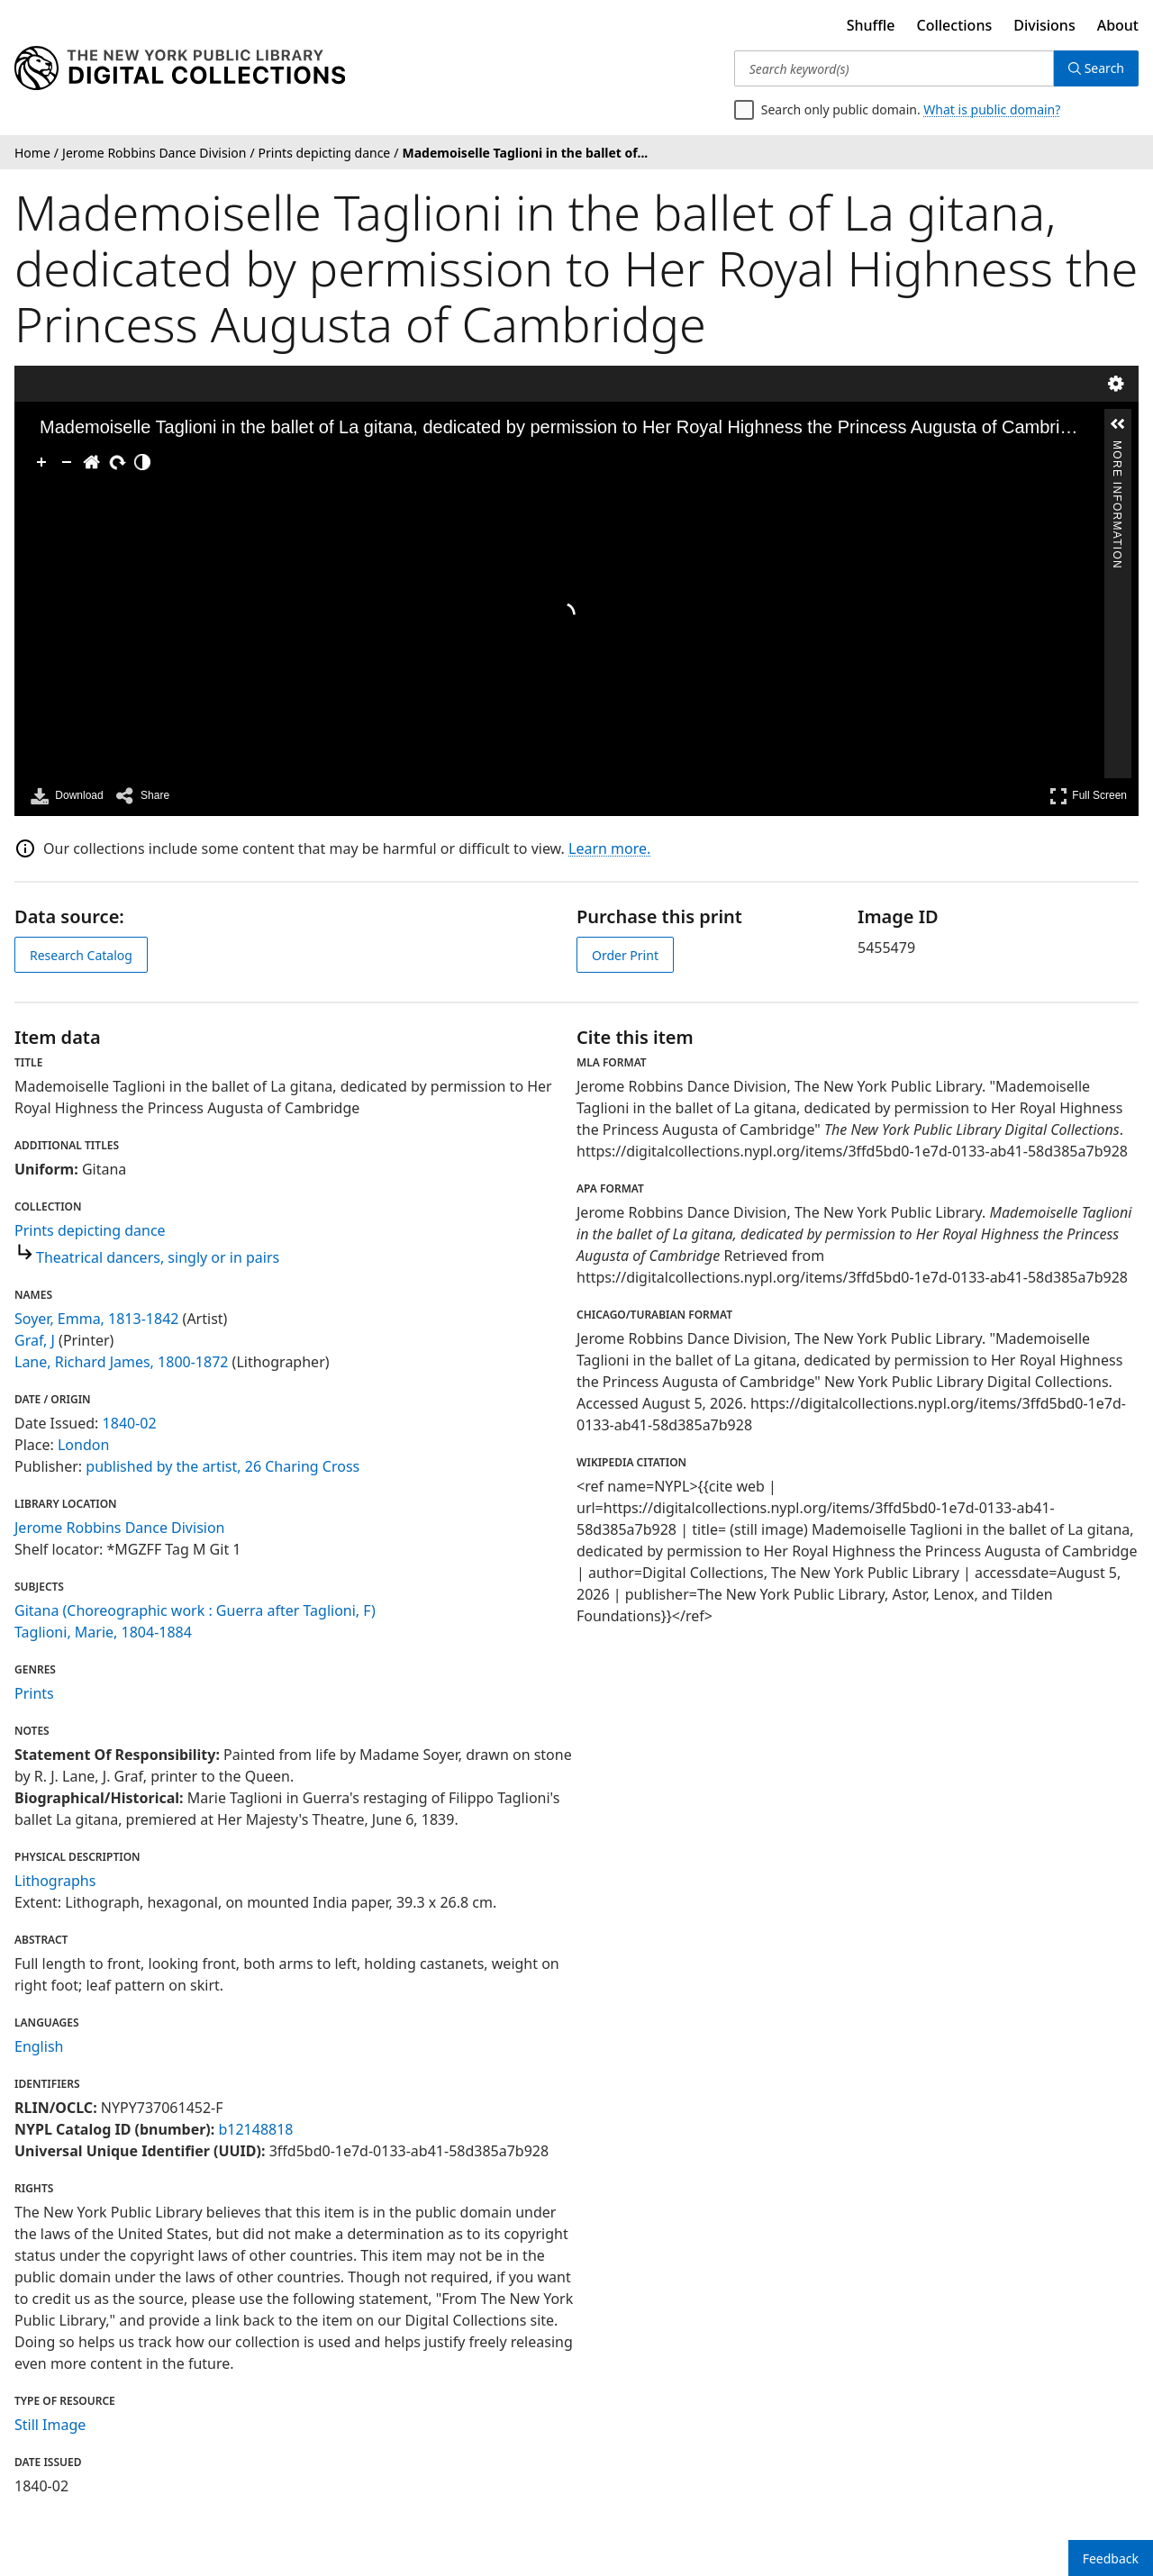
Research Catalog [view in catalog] (81, 955)
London (83, 1445)
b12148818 (255, 2129)
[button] (1118, 424)
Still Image (50, 2425)
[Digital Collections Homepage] (179, 68)
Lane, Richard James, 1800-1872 (121, 1362)
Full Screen (1088, 796)
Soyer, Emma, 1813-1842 (96, 1319)
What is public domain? (991, 109)
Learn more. (609, 848)
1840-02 (130, 1423)
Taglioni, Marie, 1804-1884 (103, 1632)
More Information (1117, 448)
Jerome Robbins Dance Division (119, 1527)
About (1118, 25)
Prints (34, 1693)
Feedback (1111, 2558)
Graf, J (34, 1340)
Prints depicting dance (90, 1230)
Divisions (1044, 25)
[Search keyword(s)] (894, 68)
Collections (955, 25)
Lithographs (54, 1881)
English (38, 2046)
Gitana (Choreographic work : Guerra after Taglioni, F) (195, 1610)
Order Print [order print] (625, 955)
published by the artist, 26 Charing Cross (222, 1466)
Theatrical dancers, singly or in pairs (157, 1257)
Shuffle (871, 25)
